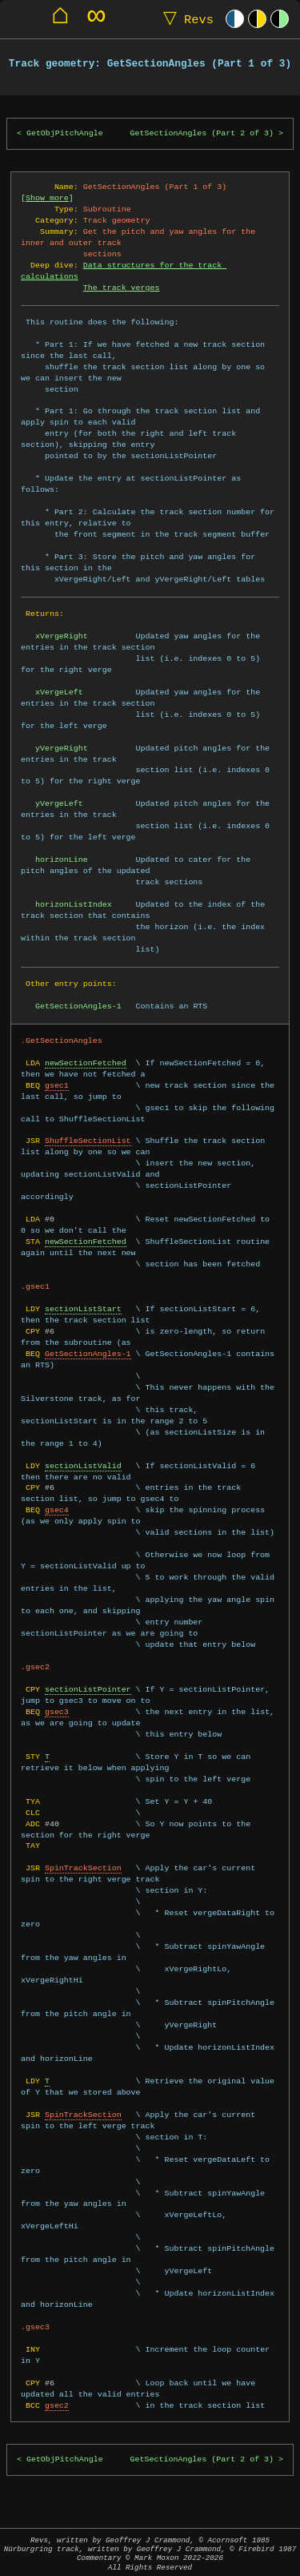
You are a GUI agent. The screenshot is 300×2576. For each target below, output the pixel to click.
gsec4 (57, 1509)
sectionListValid (83, 1465)
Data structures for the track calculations (123, 271)
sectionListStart (83, 1308)
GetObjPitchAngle (64, 133)
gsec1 (57, 1085)
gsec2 (57, 2405)
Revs (185, 18)
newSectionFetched (85, 1063)
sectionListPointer (88, 1689)
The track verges (121, 287)
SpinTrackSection (83, 1868)
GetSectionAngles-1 (88, 1353)
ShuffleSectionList (88, 1140)
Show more (47, 197)
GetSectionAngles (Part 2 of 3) (202, 133)
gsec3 (57, 1711)
